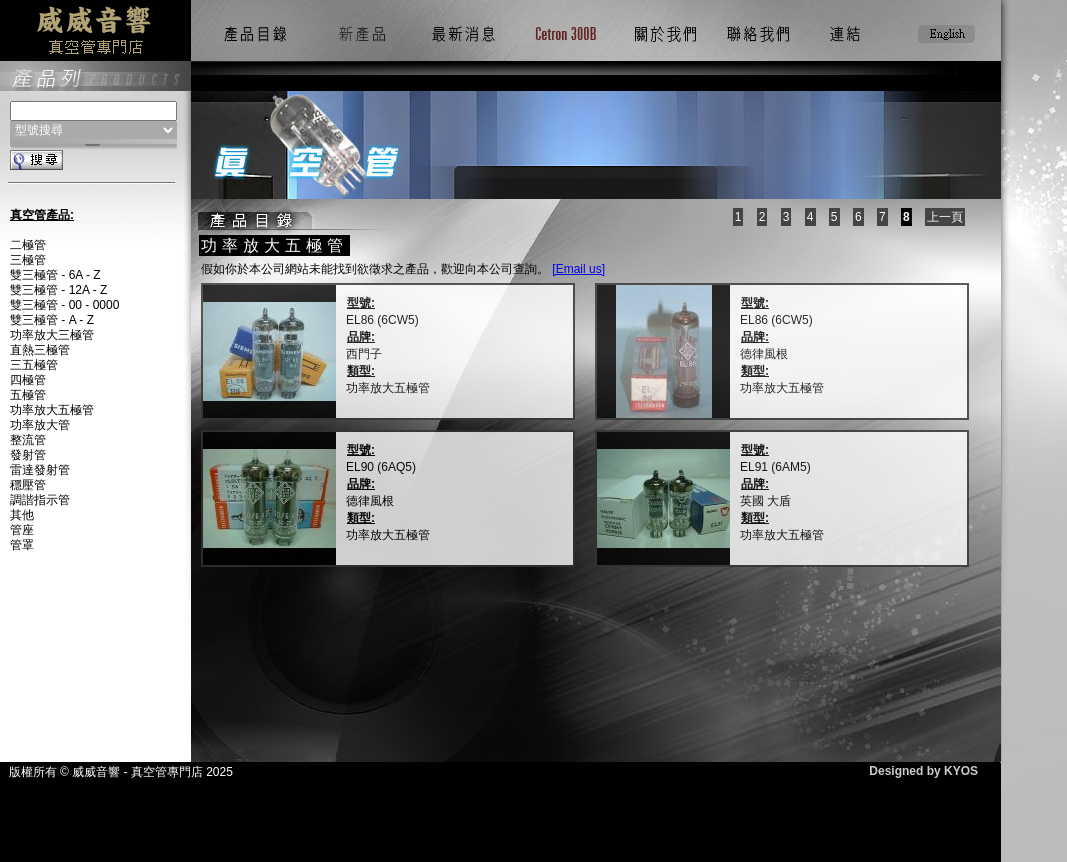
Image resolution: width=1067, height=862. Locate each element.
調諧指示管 (40, 500)
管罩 (22, 545)
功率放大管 (40, 425)
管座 (22, 530)
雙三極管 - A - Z (52, 320)
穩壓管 (28, 485)
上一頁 (945, 217)
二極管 (28, 245)
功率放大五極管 (52, 410)
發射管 (28, 455)
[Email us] (578, 269)
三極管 (28, 260)
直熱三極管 (40, 350)
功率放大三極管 (52, 335)
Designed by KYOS (923, 771)
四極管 (28, 380)
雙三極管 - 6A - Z (55, 275)
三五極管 (34, 365)
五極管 (28, 395)
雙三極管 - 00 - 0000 (64, 305)
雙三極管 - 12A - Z (58, 290)
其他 (22, 515)
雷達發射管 (40, 470)
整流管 (28, 440)
